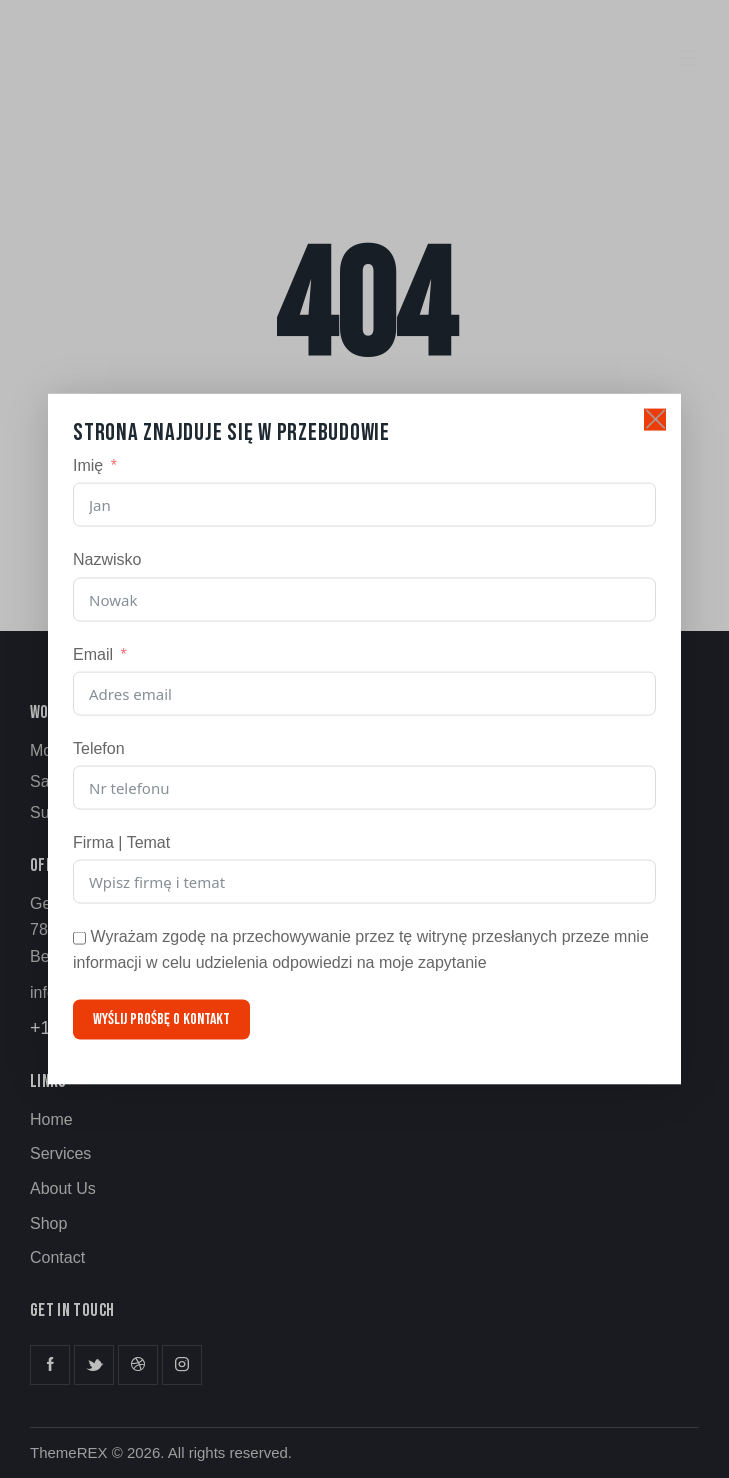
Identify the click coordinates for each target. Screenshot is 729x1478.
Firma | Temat (121, 842)
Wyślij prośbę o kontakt (161, 1018)
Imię (88, 465)
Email (93, 653)
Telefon (99, 747)
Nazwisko (107, 559)
